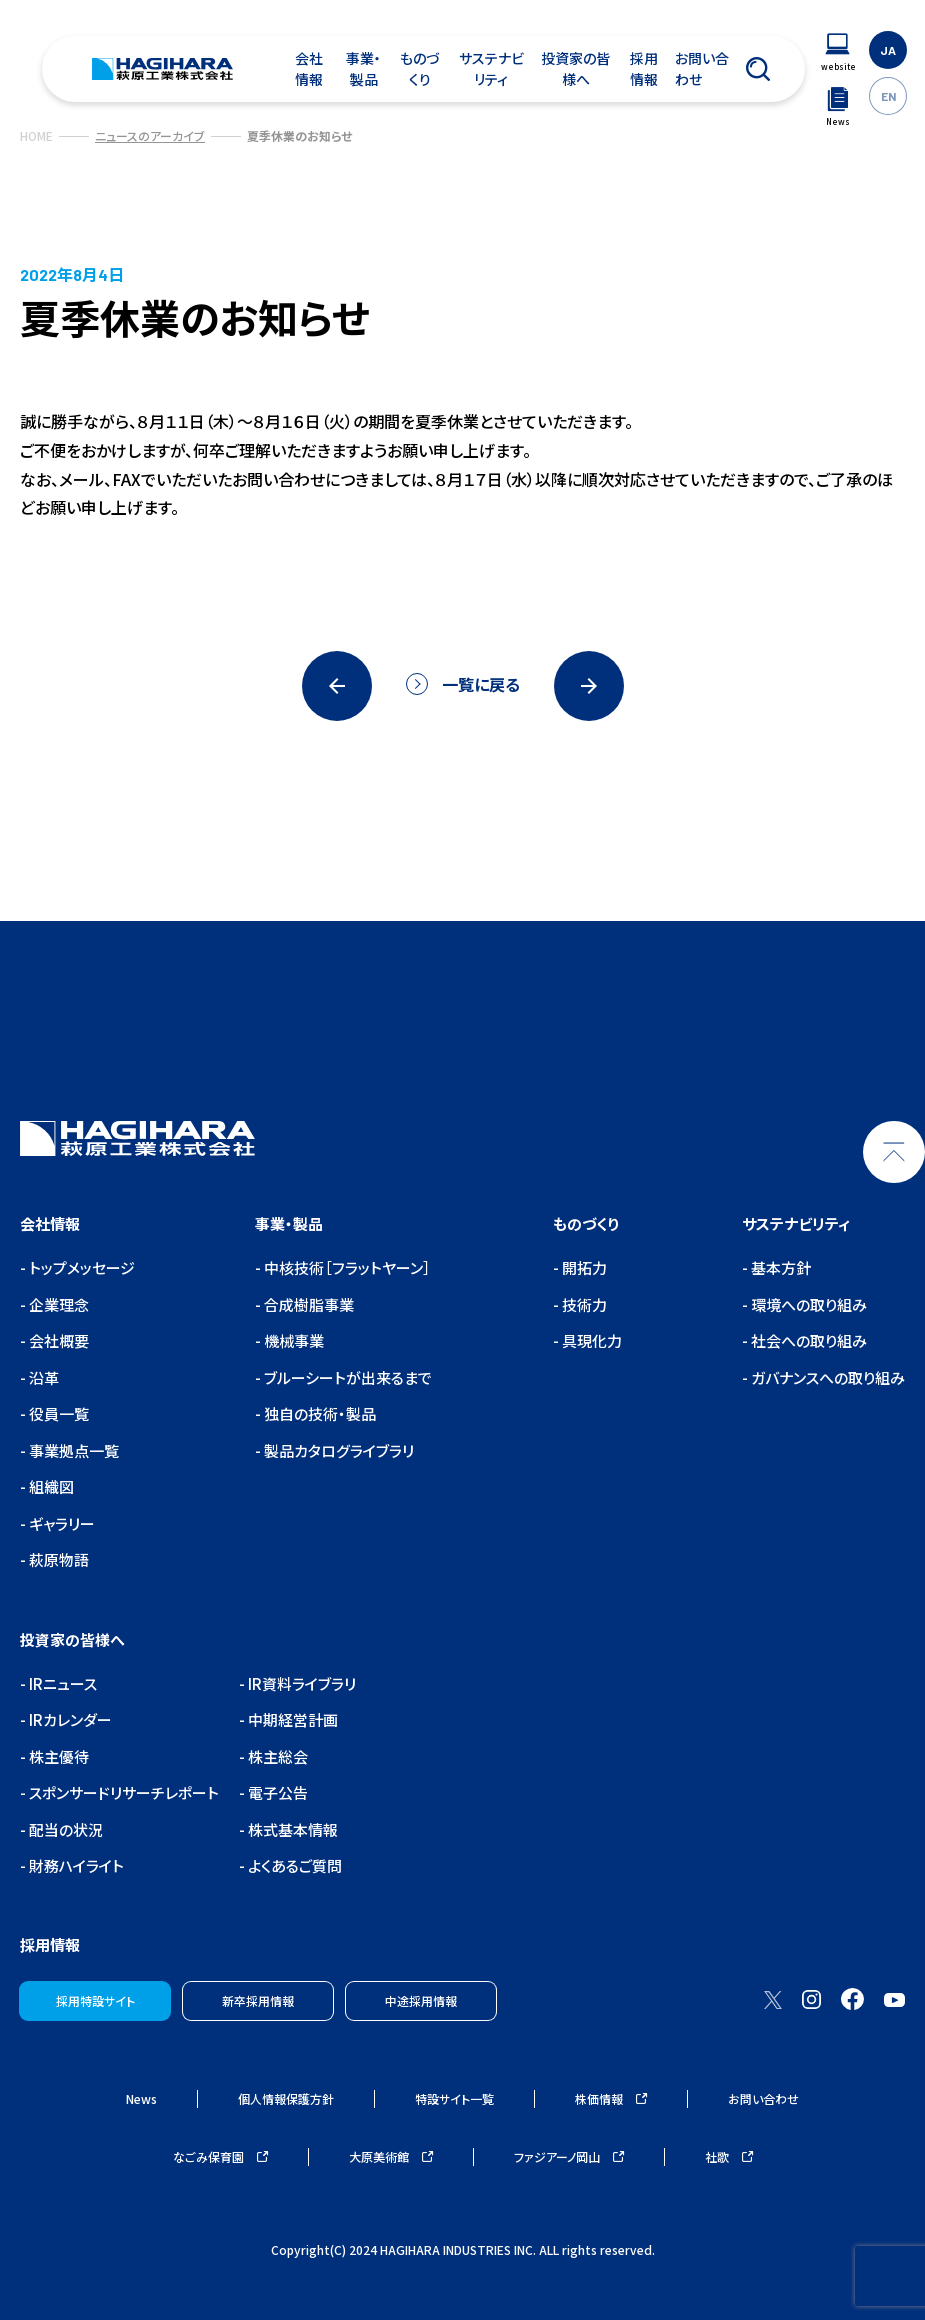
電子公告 (276, 1792)
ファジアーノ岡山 (569, 2156)
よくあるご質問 (293, 1865)
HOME (36, 135)
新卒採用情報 (258, 2000)
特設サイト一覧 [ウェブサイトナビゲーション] (454, 2098)
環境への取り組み (807, 1304)
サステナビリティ (491, 68)
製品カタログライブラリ (337, 1450)
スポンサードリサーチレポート (122, 1792)
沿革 (42, 1377)
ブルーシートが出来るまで (346, 1377)
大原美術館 (391, 2156)
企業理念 (57, 1304)
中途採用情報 (421, 2000)
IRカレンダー (69, 1719)
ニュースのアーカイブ (150, 135)
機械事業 (292, 1340)
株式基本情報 (291, 1829)
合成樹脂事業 (307, 1304)
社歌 (729, 2156)
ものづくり (420, 68)
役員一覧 (57, 1413)
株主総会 (276, 1756)
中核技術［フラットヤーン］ (346, 1267)
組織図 (50, 1486)
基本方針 (779, 1267)
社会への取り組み (807, 1340)
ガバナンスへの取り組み (826, 1377)
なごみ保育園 (220, 2156)
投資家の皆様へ (575, 68)
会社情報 (309, 68)
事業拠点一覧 (72, 1450)
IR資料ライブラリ (300, 1683)
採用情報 (644, 68)
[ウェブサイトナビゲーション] (838, 52)
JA (888, 50)
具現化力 (590, 1340)
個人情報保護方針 (286, 2098)
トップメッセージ (80, 1267)
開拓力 (583, 1267)
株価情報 (611, 2098)
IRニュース (61, 1683)
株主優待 (57, 1756)
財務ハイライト (75, 1865)
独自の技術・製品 (318, 1413)
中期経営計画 (291, 1719)
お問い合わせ (702, 68)
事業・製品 (363, 68)
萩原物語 (57, 1559)
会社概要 (57, 1340)
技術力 (583, 1304)
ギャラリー (60, 1523)
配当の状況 (64, 1829)
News (141, 2098)
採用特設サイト (95, 2000)
